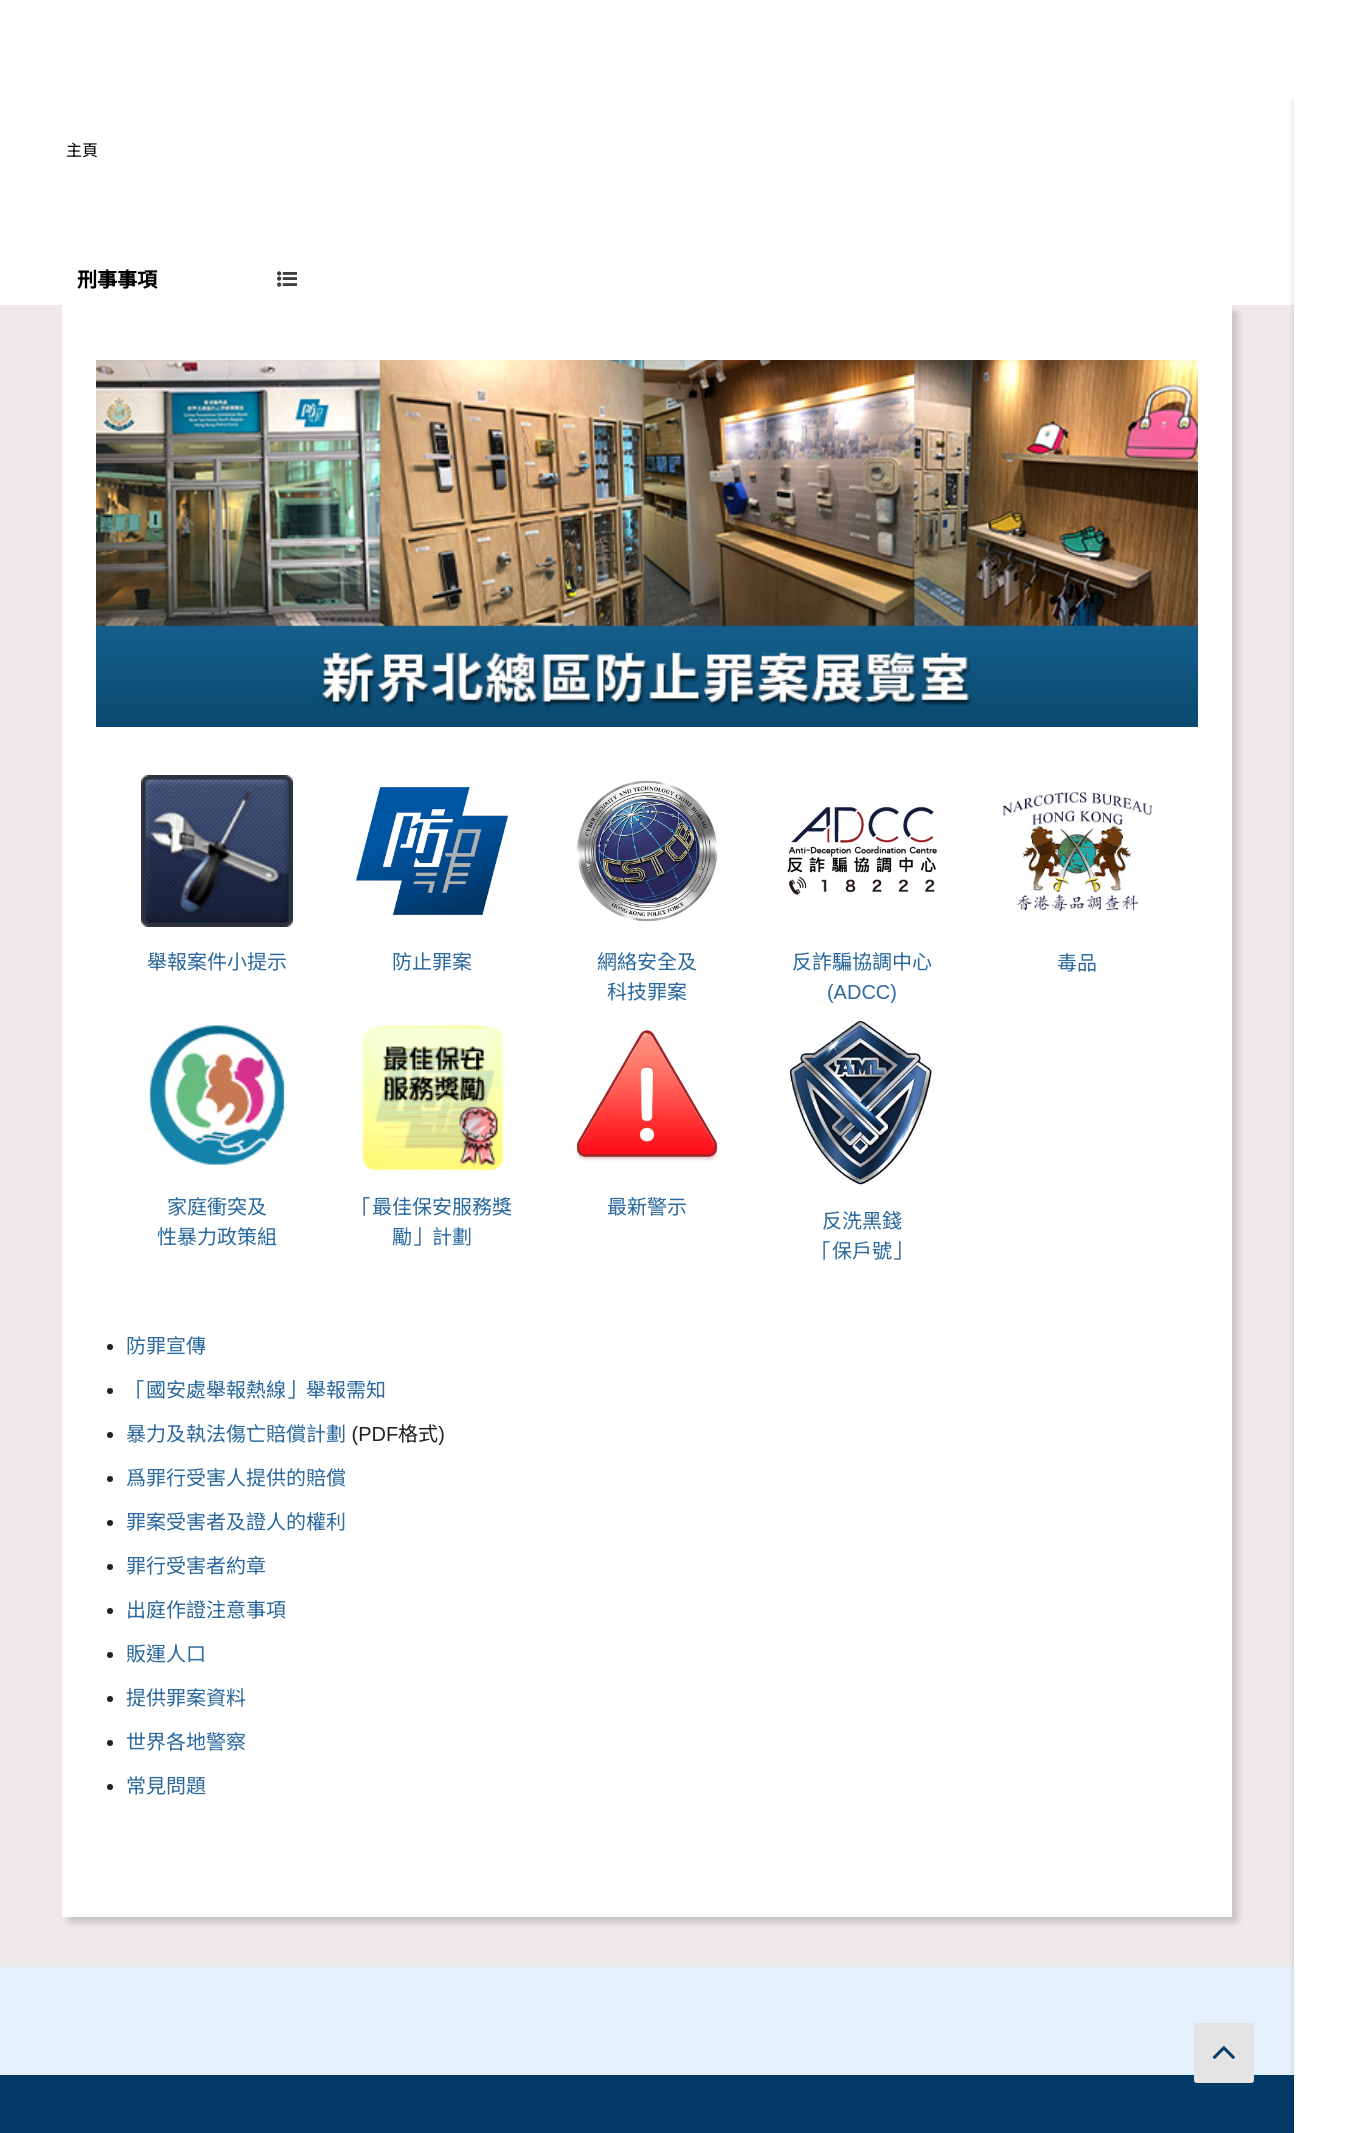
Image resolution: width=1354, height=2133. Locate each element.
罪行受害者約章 (196, 1566)
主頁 (82, 150)
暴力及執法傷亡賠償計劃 (236, 1434)
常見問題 (166, 1786)
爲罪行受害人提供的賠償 (236, 1478)
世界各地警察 (186, 1742)
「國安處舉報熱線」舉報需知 (256, 1390)
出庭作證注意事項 (206, 1610)
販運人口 (166, 1654)
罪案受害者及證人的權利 (236, 1522)
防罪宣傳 (166, 1346)
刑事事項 (187, 279)
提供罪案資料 (186, 1698)
